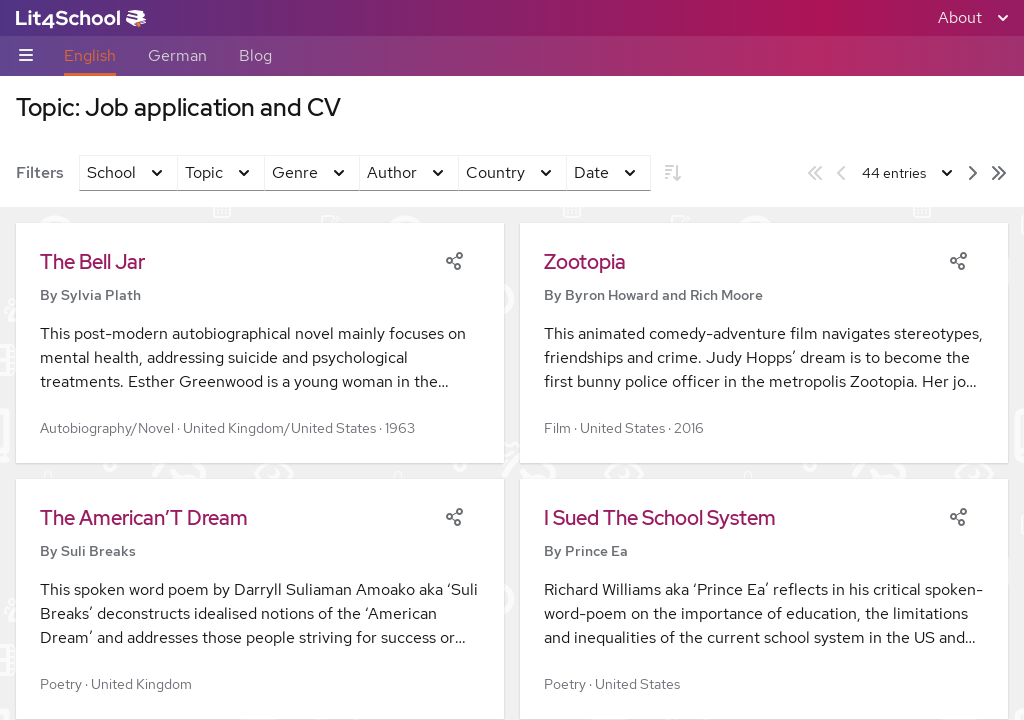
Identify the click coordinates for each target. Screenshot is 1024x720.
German (177, 55)
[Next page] (973, 173)
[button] (260, 343)
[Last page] (999, 173)
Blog (255, 55)
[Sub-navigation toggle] (26, 56)
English (90, 55)
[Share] (454, 259)
